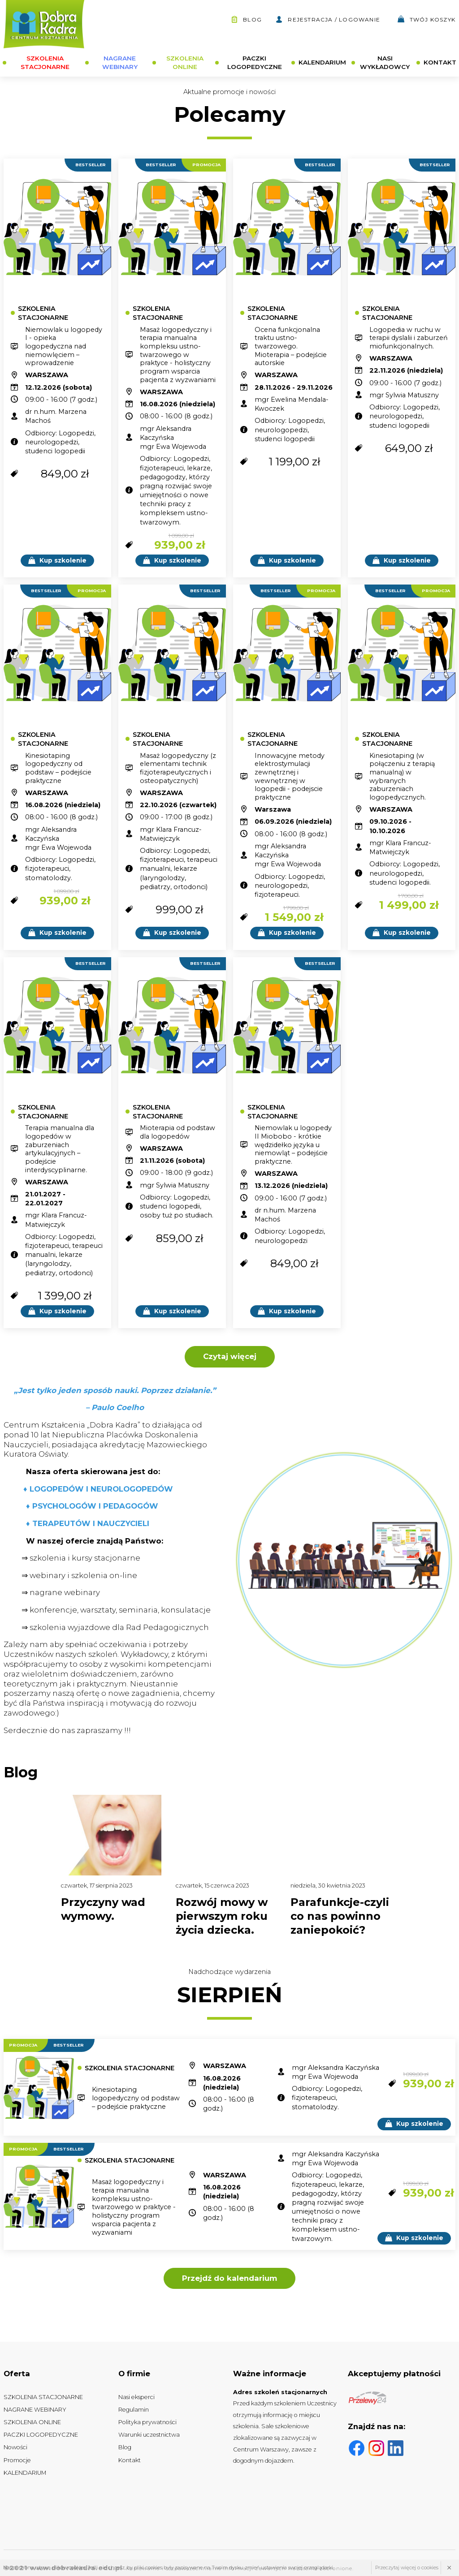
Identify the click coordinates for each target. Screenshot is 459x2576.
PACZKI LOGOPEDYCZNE (254, 62)
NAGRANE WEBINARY (120, 62)
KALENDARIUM (322, 62)
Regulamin (133, 2409)
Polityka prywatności (147, 2422)
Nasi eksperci (136, 2397)
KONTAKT (440, 62)
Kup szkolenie (57, 560)
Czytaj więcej (229, 1356)
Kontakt (129, 2460)
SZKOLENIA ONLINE (185, 62)
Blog (246, 19)
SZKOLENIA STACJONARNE (45, 62)
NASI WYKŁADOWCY (385, 62)
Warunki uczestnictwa (149, 2434)
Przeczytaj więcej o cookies (406, 2567)
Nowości (15, 2447)
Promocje (17, 2460)
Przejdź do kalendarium (229, 2278)
